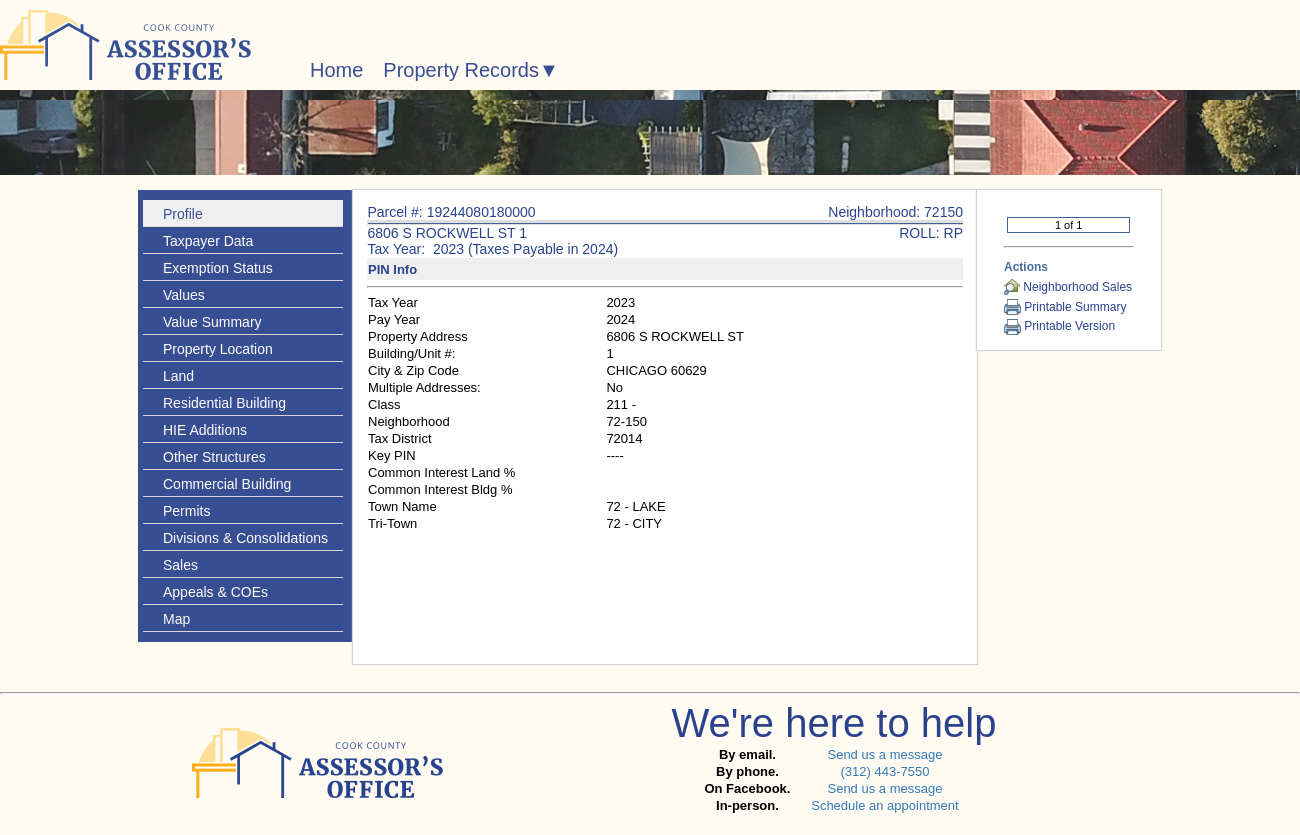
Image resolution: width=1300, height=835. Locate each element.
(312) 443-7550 (884, 771)
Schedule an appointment (884, 805)
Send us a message (884, 754)
